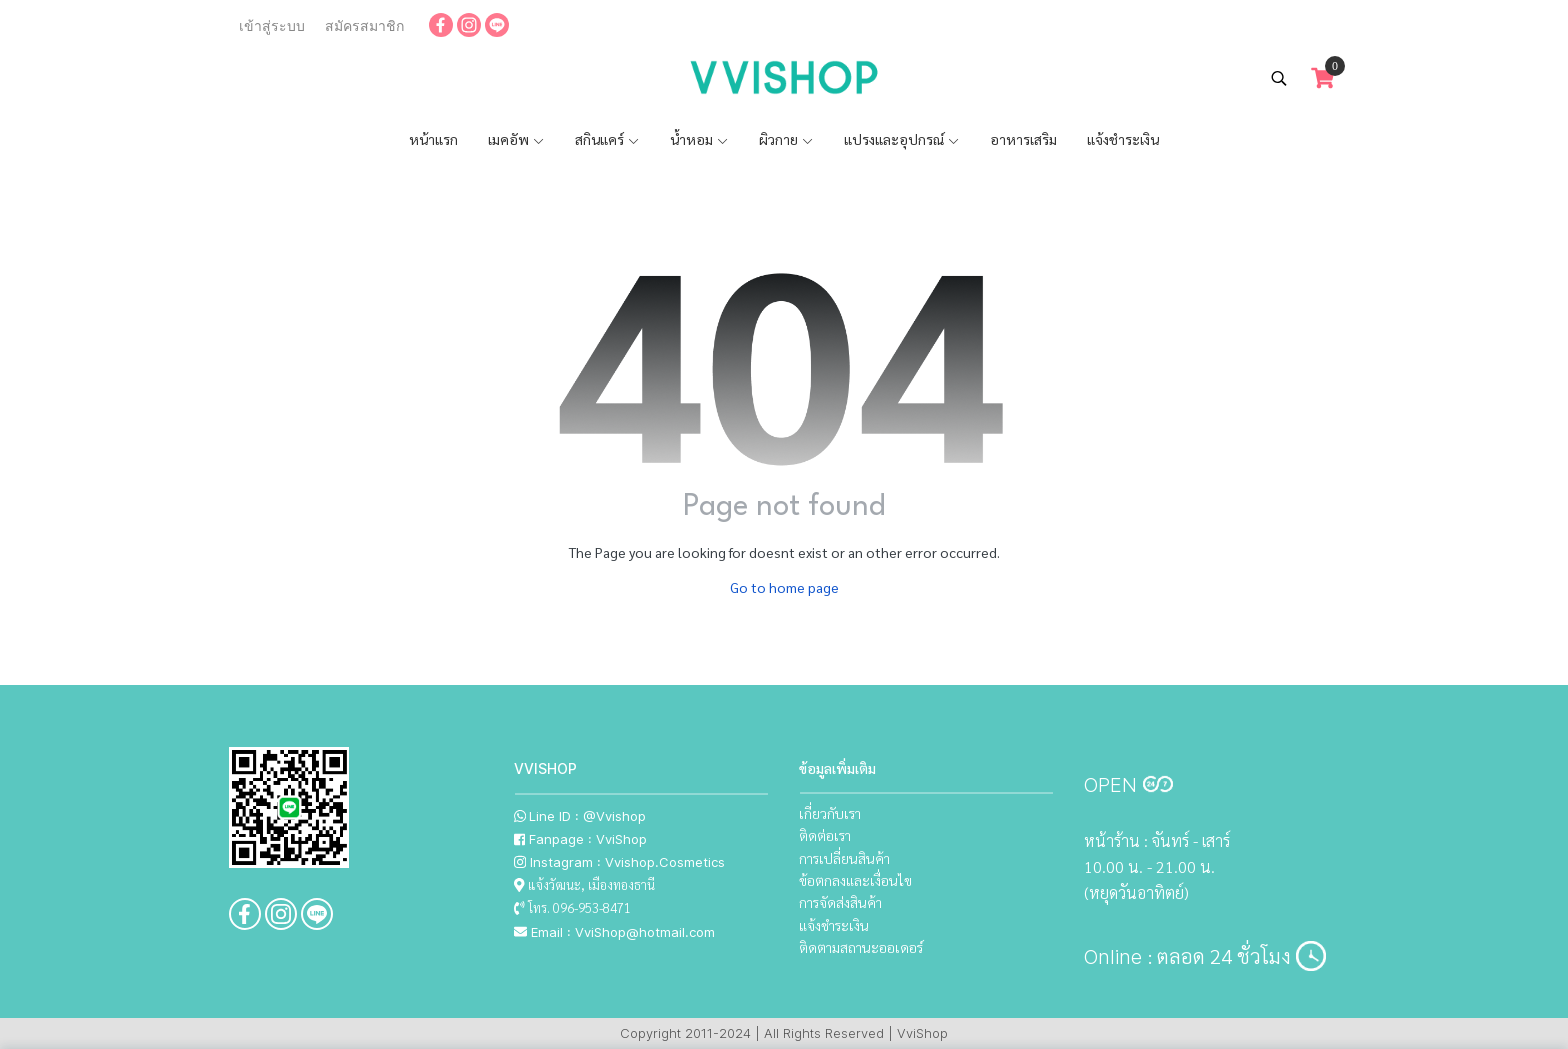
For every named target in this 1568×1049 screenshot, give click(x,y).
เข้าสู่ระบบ (272, 26)
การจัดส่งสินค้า (840, 902)
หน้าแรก (433, 139)
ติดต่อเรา (825, 835)
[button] (1279, 78)
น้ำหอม (699, 139)
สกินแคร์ (607, 139)
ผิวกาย (786, 139)
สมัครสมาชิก (364, 26)
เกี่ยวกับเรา (830, 813)
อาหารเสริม (1023, 139)
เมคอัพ (516, 139)
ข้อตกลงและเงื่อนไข (855, 880)
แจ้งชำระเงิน (1123, 139)
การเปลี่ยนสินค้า (844, 858)
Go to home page (784, 587)
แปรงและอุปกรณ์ (902, 139)
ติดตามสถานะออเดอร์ (861, 947)
